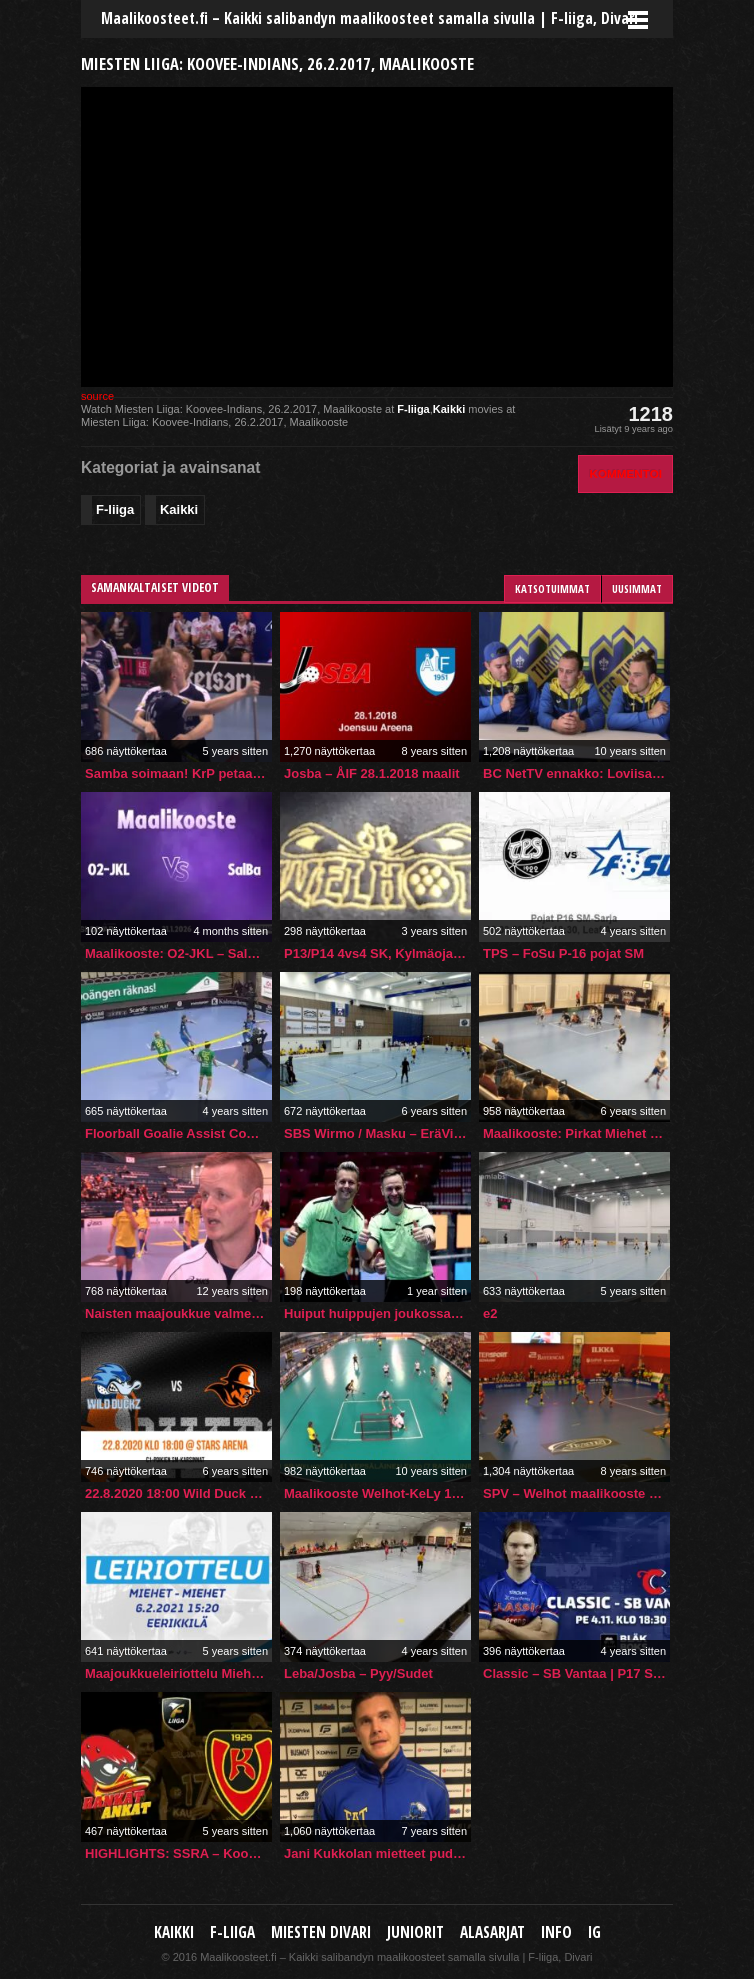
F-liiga (413, 409)
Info (556, 1932)
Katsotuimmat (552, 588)
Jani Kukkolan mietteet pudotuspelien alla (377, 1853)
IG (594, 1932)
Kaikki (449, 409)
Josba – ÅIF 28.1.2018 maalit (372, 773)
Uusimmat (637, 588)
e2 (490, 1313)
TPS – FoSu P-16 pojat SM (563, 953)
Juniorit (415, 1932)
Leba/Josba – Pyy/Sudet (358, 1673)
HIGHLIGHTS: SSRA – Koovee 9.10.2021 (178, 1853)
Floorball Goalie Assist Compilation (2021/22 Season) (178, 1133)
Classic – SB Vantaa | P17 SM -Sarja (576, 1673)
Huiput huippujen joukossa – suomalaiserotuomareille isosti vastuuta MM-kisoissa (377, 1313)
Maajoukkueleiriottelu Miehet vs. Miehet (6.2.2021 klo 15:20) (178, 1673)
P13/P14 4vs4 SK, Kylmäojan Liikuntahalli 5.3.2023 (377, 953)
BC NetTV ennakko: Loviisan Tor (576, 773)
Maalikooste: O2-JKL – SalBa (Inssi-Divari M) (178, 953)
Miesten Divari (321, 1932)
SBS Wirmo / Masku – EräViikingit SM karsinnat (377, 1133)
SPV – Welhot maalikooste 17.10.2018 (576, 1493)
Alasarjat (492, 1932)
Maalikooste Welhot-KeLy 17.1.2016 (377, 1493)
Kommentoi (625, 473)
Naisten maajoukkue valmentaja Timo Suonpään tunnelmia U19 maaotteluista (178, 1313)
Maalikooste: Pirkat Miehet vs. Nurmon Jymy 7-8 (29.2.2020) (576, 1133)
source (97, 396)
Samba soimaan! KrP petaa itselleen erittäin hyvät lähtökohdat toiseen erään (178, 773)
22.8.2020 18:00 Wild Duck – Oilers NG (178, 1493)
